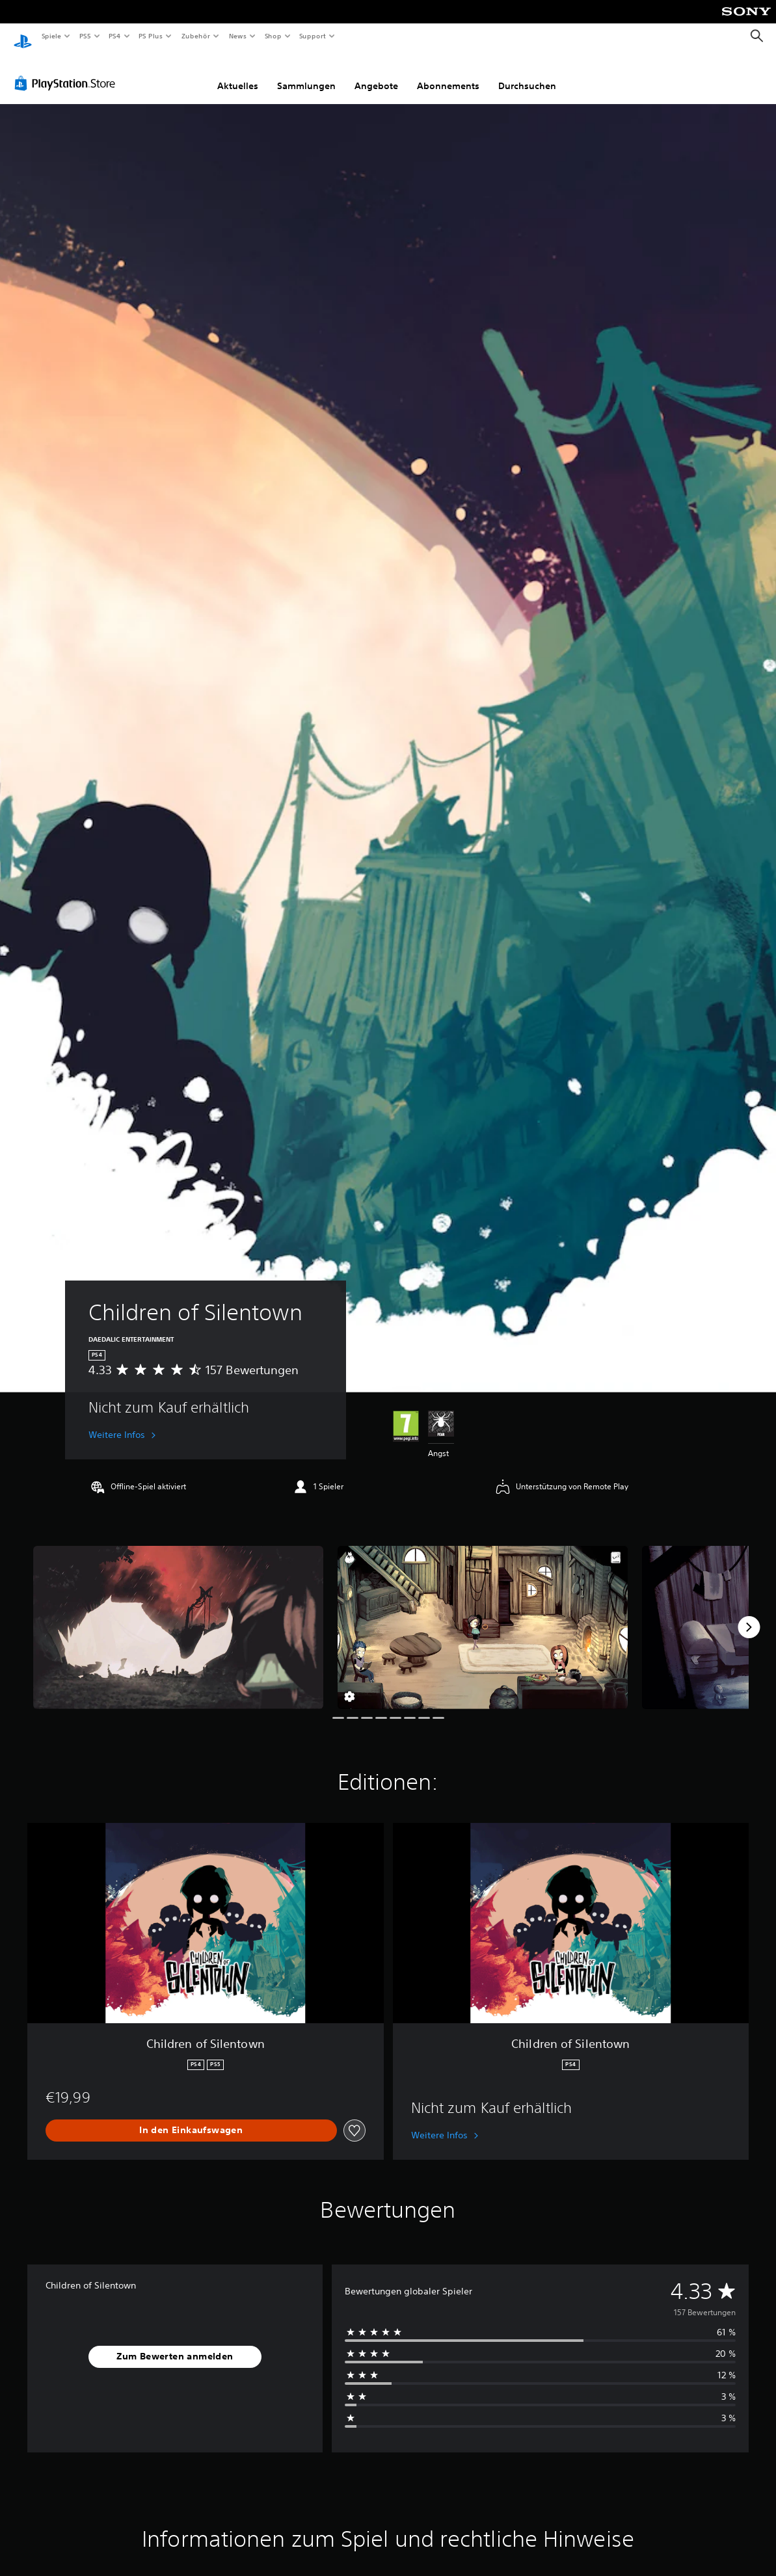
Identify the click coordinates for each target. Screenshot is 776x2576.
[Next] (749, 1615)
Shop (272, 35)
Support (312, 35)
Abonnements (448, 73)
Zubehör (195, 35)
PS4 (115, 35)
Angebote (376, 73)
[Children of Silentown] (178, 1615)
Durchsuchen (527, 73)
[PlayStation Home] (23, 36)
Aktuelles (237, 73)
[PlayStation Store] (67, 70)
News (238, 35)
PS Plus (151, 35)
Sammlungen (306, 73)
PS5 (85, 35)
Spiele (51, 35)
